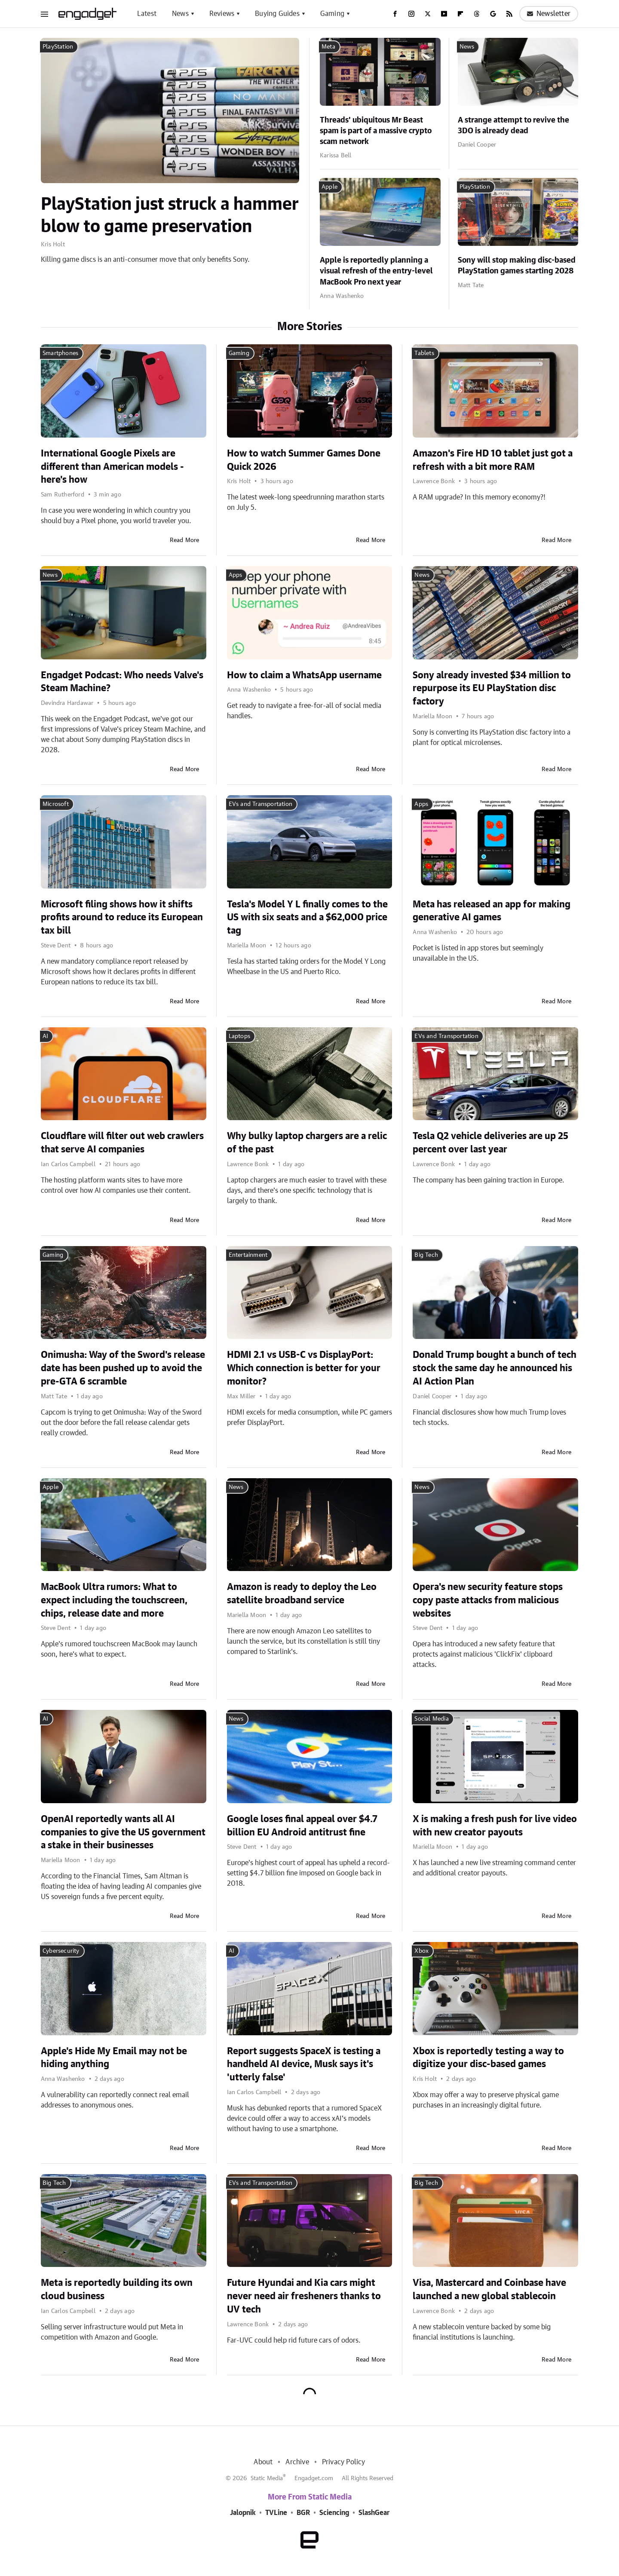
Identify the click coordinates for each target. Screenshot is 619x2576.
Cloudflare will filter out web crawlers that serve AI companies (122, 1142)
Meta (328, 47)
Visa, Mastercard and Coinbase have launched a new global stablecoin (489, 2289)
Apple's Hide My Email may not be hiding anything (114, 2057)
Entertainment (248, 1255)
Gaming (332, 13)
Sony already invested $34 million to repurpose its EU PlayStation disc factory (492, 689)
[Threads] (476, 13)
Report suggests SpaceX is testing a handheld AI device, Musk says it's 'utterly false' (303, 2064)
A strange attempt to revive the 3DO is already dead (513, 125)
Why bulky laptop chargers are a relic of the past (307, 1142)
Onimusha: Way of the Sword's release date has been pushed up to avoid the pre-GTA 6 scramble (123, 1368)
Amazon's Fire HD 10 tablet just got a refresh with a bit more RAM (493, 460)
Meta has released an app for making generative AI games (491, 911)
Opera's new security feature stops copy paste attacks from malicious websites (488, 1600)
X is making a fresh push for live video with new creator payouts (495, 1825)
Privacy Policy (343, 2462)
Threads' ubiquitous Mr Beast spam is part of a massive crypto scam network (376, 131)
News (180, 13)
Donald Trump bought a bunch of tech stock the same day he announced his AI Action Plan (494, 1368)
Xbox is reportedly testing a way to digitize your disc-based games (488, 2057)
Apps (235, 575)
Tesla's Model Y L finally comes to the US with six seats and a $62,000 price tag (307, 918)
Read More (184, 540)
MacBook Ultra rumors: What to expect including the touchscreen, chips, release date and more (114, 1600)
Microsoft (56, 804)
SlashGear (374, 2512)
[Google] (493, 13)
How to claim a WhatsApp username (304, 675)
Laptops (239, 1036)
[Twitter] (427, 13)
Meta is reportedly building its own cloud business (117, 2289)
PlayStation (58, 47)
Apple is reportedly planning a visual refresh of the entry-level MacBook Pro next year (376, 271)
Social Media (431, 1719)
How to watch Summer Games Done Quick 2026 (303, 460)
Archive (297, 2462)
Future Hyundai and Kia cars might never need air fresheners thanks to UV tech (304, 2296)
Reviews (221, 13)
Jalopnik (243, 2512)
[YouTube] (444, 13)
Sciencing (334, 2512)
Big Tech (426, 1255)
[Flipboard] (460, 13)
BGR (303, 2512)
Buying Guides (277, 13)
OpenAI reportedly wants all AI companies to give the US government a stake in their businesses (123, 1832)
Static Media (267, 2478)
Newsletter (548, 13)
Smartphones (60, 353)
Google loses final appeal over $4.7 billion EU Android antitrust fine (302, 1825)
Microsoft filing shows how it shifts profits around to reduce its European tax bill (122, 918)
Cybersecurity (61, 1951)
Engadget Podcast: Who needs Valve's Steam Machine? (122, 682)
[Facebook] (395, 13)
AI (45, 1036)
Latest (146, 13)
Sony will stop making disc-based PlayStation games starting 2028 (517, 266)
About (263, 2462)
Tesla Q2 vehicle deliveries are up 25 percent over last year (490, 1142)
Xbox (421, 1951)
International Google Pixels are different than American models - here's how (112, 467)
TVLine (276, 2512)
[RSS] (509, 13)
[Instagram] (411, 13)
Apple (329, 187)
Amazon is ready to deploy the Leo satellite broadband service (302, 1593)
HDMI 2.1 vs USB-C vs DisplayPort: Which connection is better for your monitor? (303, 1368)
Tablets (424, 353)
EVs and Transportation (260, 804)
